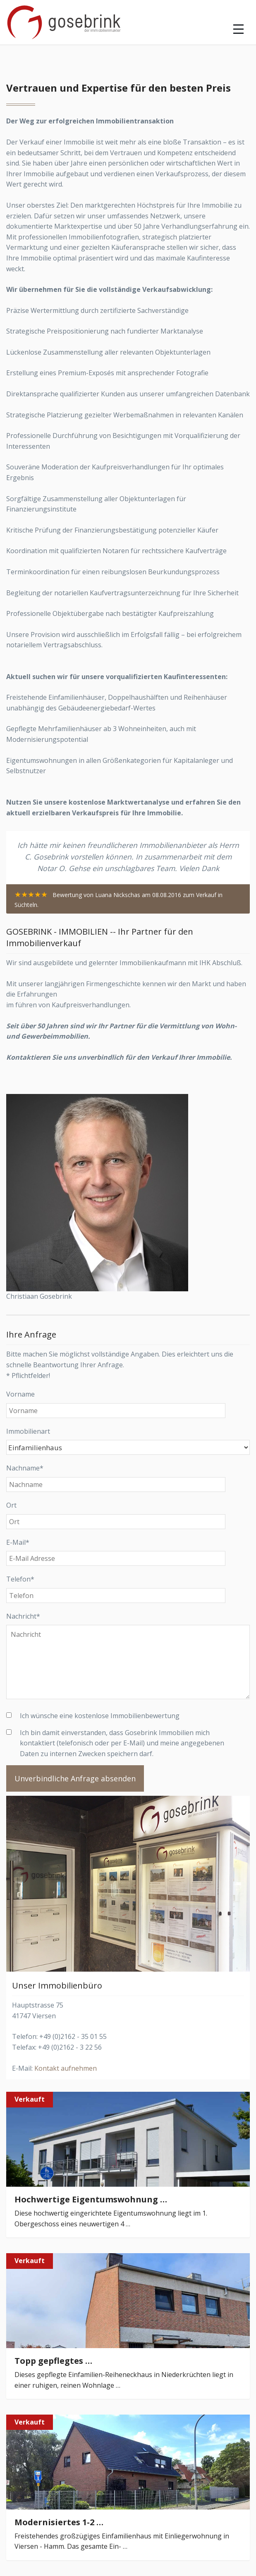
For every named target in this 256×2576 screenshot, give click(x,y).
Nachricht (23, 1616)
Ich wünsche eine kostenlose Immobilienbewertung (99, 1715)
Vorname (20, 1394)
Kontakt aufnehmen (65, 2068)
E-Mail (17, 1542)
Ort (11, 1505)
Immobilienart (28, 1431)
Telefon (20, 1579)
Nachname (24, 1468)
